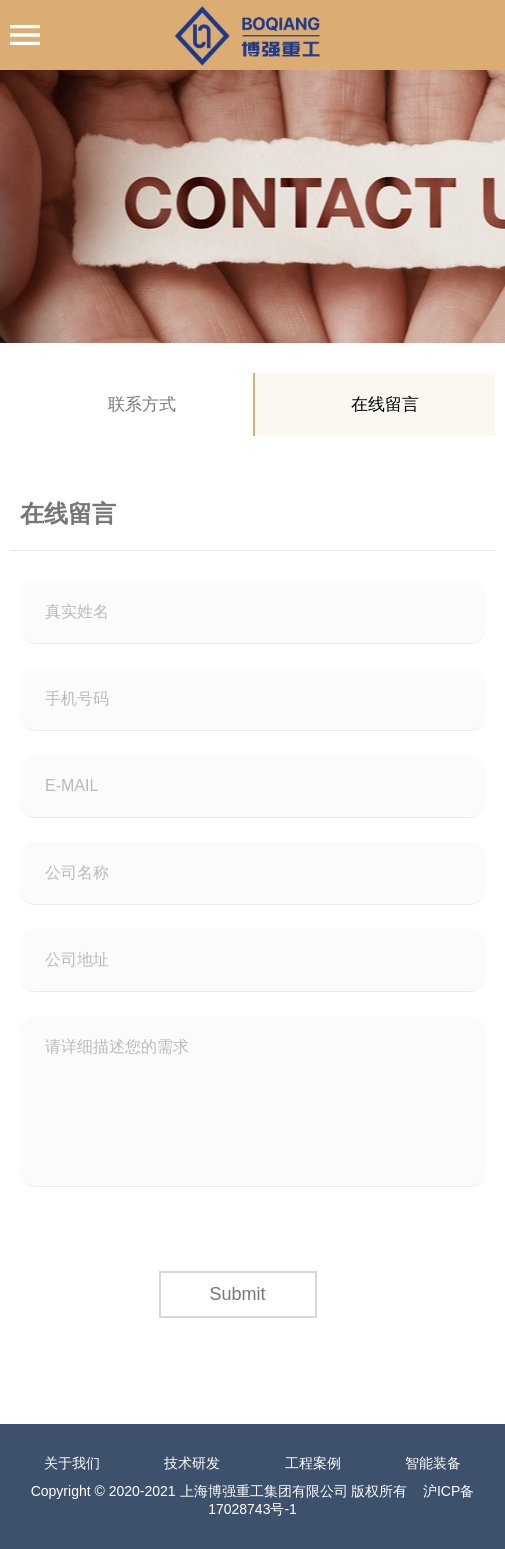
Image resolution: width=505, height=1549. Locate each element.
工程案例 (313, 1463)
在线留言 (385, 404)
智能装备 (433, 1463)
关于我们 (72, 1463)
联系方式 (142, 404)
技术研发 (192, 1463)
